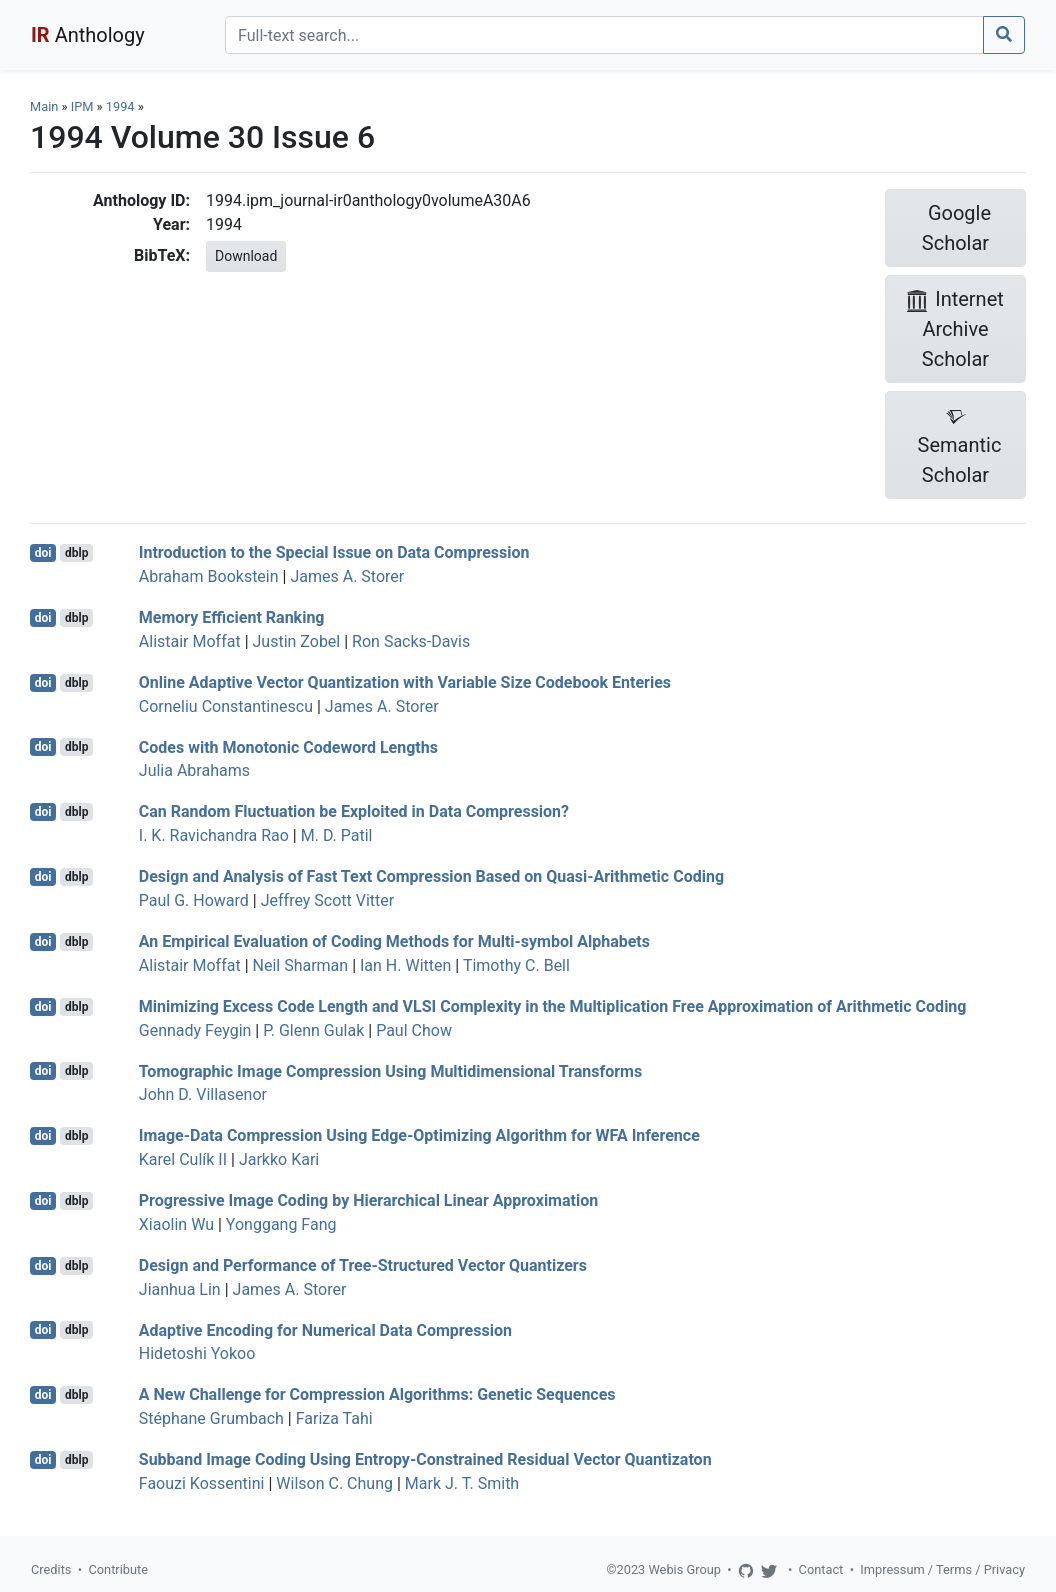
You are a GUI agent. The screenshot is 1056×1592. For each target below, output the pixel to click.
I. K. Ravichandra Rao (214, 835)
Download (246, 256)
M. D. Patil (337, 835)
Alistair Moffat (190, 641)
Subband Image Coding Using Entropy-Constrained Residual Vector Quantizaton (425, 1459)
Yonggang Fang (281, 1224)
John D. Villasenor (203, 1094)
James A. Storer (347, 576)
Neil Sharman (301, 965)
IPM (82, 106)
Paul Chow (414, 1030)
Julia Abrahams (194, 770)
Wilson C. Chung (334, 1483)
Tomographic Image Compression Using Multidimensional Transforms (390, 1070)
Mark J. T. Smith (462, 1483)
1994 (120, 106)
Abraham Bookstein (209, 576)
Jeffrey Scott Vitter (328, 900)
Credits (51, 1569)
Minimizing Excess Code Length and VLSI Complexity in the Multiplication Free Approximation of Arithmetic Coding (553, 1006)
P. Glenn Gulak (313, 1030)
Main (44, 106)
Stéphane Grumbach (211, 1418)
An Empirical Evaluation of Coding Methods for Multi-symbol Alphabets (394, 941)
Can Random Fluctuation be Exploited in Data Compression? (354, 811)
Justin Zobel (297, 641)
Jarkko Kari (279, 1159)
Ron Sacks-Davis (411, 641)
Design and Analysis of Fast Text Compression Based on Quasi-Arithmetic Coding (431, 876)
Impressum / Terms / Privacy (942, 1569)
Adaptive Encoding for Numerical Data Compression (325, 1329)
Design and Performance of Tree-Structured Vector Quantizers (363, 1265)
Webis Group (684, 1569)
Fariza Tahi (334, 1418)
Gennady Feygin (195, 1030)
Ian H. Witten (405, 965)
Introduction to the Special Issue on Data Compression (334, 552)
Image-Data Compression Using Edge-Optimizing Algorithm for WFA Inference (419, 1135)
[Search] (604, 35)
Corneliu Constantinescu (226, 706)
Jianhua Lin (180, 1289)
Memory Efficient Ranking (232, 617)
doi (43, 553)
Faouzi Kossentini (202, 1483)
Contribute (118, 1569)
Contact (821, 1569)
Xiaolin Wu (176, 1224)
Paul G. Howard (194, 900)
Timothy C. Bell (516, 965)
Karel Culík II (183, 1159)
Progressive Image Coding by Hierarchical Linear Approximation (368, 1200)
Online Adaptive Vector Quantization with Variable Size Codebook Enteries (405, 682)
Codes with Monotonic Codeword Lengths (288, 746)
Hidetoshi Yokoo (197, 1353)
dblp (76, 553)
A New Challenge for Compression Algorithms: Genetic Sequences (377, 1394)
